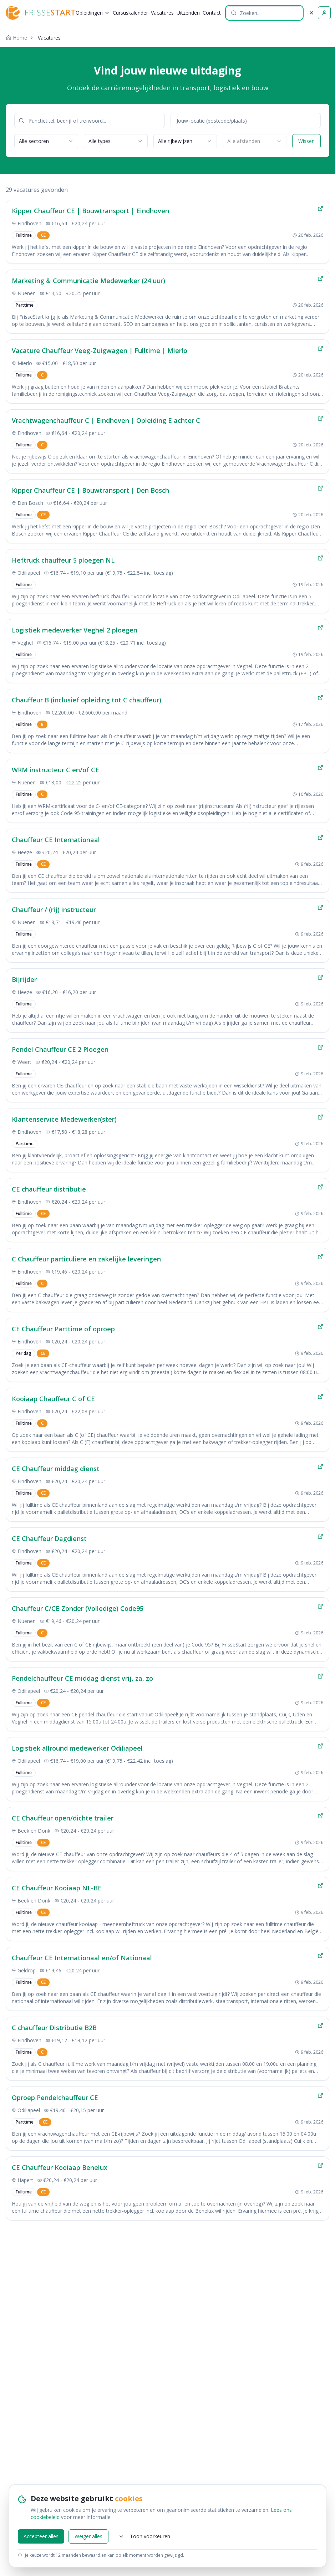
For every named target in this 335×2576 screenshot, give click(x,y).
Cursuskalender (130, 12)
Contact (212, 12)
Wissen (306, 141)
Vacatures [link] (49, 37)
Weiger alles (88, 2536)
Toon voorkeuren (144, 2536)
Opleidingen (93, 12)
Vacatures (162, 12)
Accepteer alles (41, 2536)
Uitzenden (188, 12)
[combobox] (46, 141)
